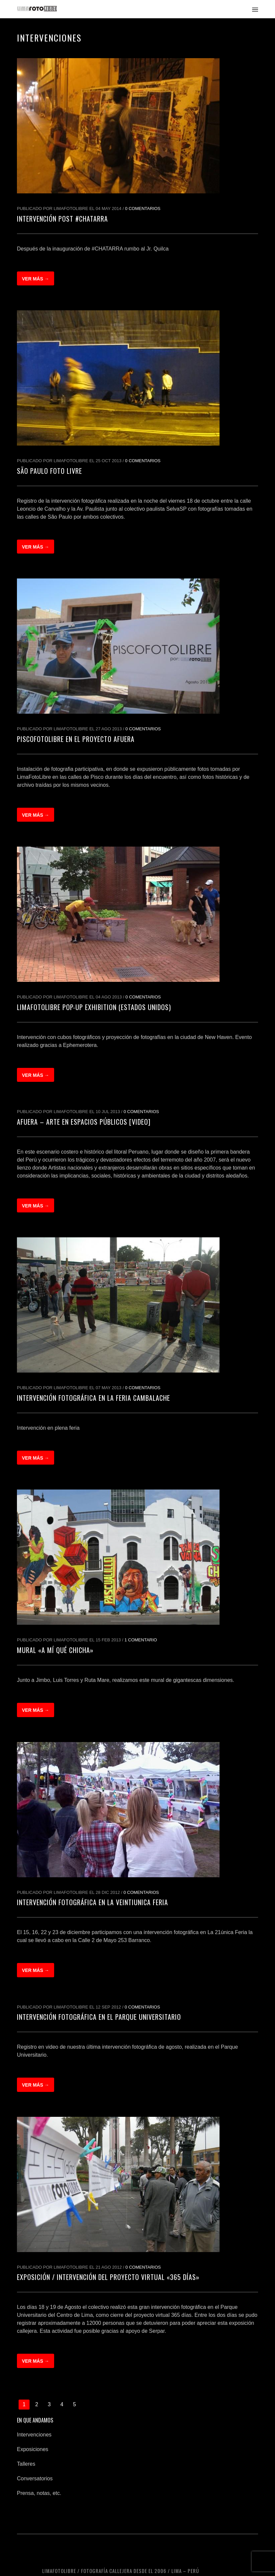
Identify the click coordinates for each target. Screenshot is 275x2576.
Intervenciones (34, 2434)
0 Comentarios (142, 208)
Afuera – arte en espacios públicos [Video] (83, 1122)
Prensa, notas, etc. (39, 2493)
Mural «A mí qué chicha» (55, 1650)
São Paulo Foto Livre (49, 471)
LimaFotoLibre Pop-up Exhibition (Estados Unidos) (94, 1007)
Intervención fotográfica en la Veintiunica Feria (92, 1902)
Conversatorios (35, 2478)
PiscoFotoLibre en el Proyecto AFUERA (76, 739)
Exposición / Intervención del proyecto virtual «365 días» (108, 2277)
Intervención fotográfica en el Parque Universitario (99, 2017)
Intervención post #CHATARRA (62, 219)
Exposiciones (32, 2449)
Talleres (26, 2464)
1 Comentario (141, 1639)
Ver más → (35, 278)
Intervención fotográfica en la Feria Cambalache (93, 1398)
